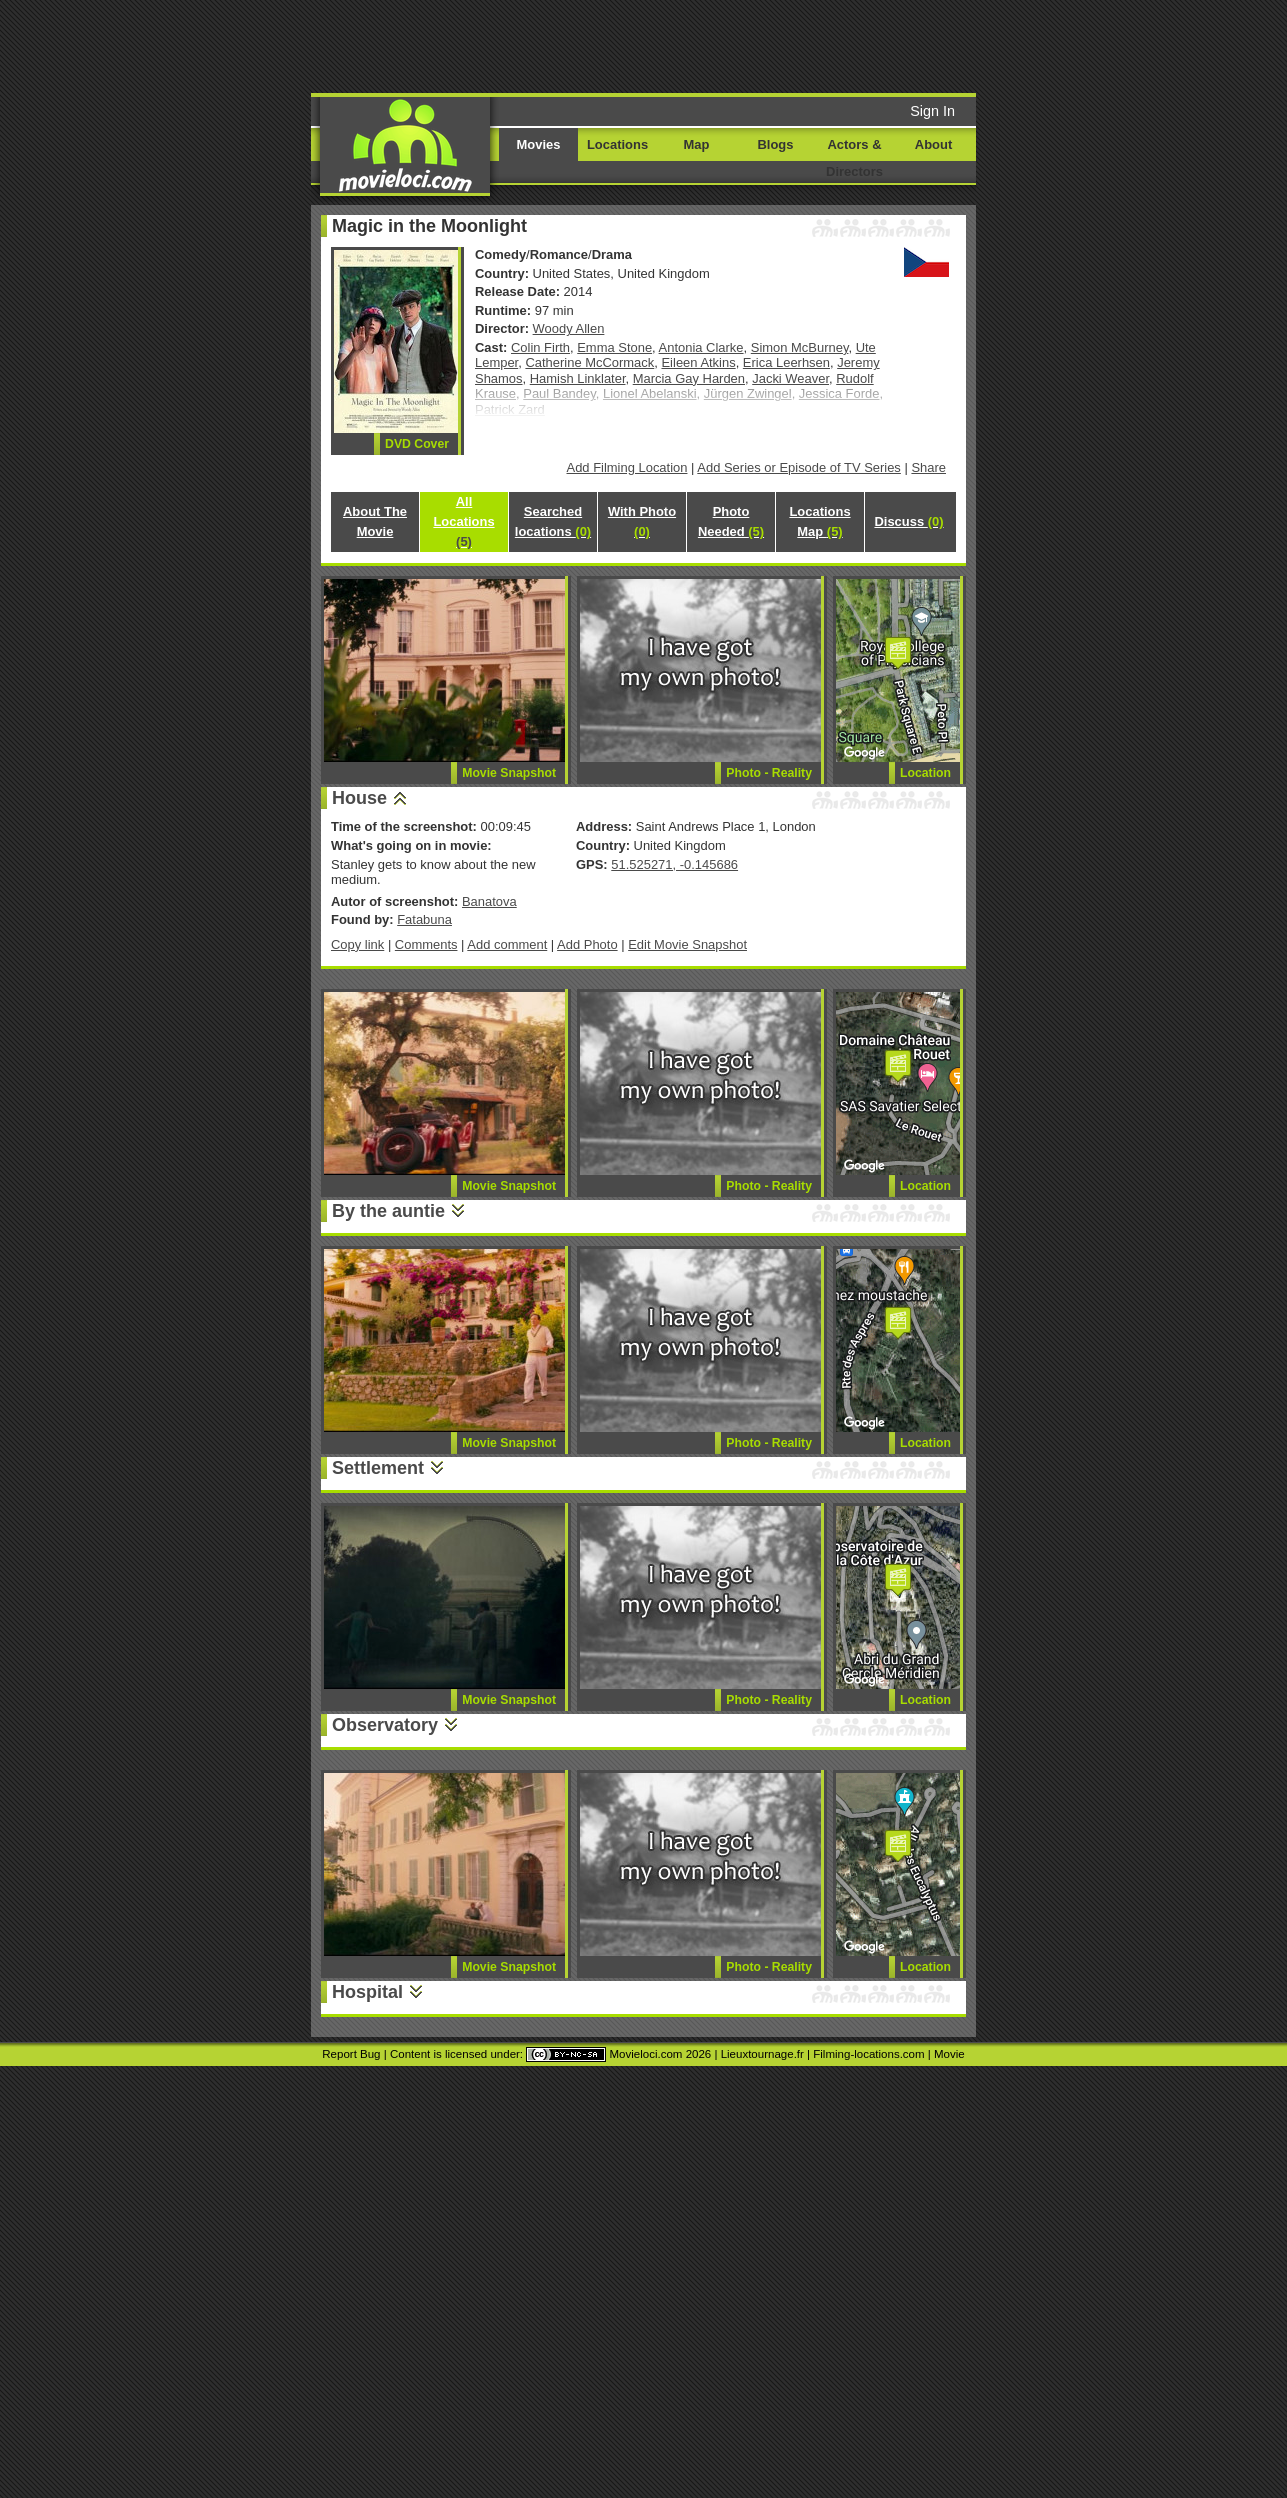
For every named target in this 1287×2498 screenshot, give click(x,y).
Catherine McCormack (589, 362)
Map (697, 144)
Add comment (507, 944)
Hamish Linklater (578, 378)
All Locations (463, 521)
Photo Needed (731, 521)
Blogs (776, 144)
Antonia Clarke (701, 347)
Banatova (489, 901)
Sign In (932, 111)
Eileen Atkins (698, 362)
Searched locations (553, 521)
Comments (426, 944)
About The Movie (375, 521)
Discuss (908, 521)
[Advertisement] (796, 45)
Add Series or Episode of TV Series (799, 467)
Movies (539, 144)
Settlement (378, 1468)
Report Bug (351, 2054)
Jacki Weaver (790, 378)
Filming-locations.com (868, 2054)
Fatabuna (424, 919)
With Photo (642, 521)
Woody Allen (569, 328)
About (933, 144)
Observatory (385, 1725)
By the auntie (388, 1211)
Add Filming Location (627, 467)
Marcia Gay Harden (689, 378)
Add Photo (587, 944)
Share (928, 467)
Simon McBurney (800, 347)
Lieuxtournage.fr (762, 2054)
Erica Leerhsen (786, 362)
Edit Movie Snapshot (687, 944)
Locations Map (819, 521)
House (359, 798)
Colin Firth (540, 347)
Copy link (357, 944)
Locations (617, 144)
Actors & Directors (854, 158)
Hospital (367, 1992)
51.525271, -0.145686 (674, 864)
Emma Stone (614, 347)
